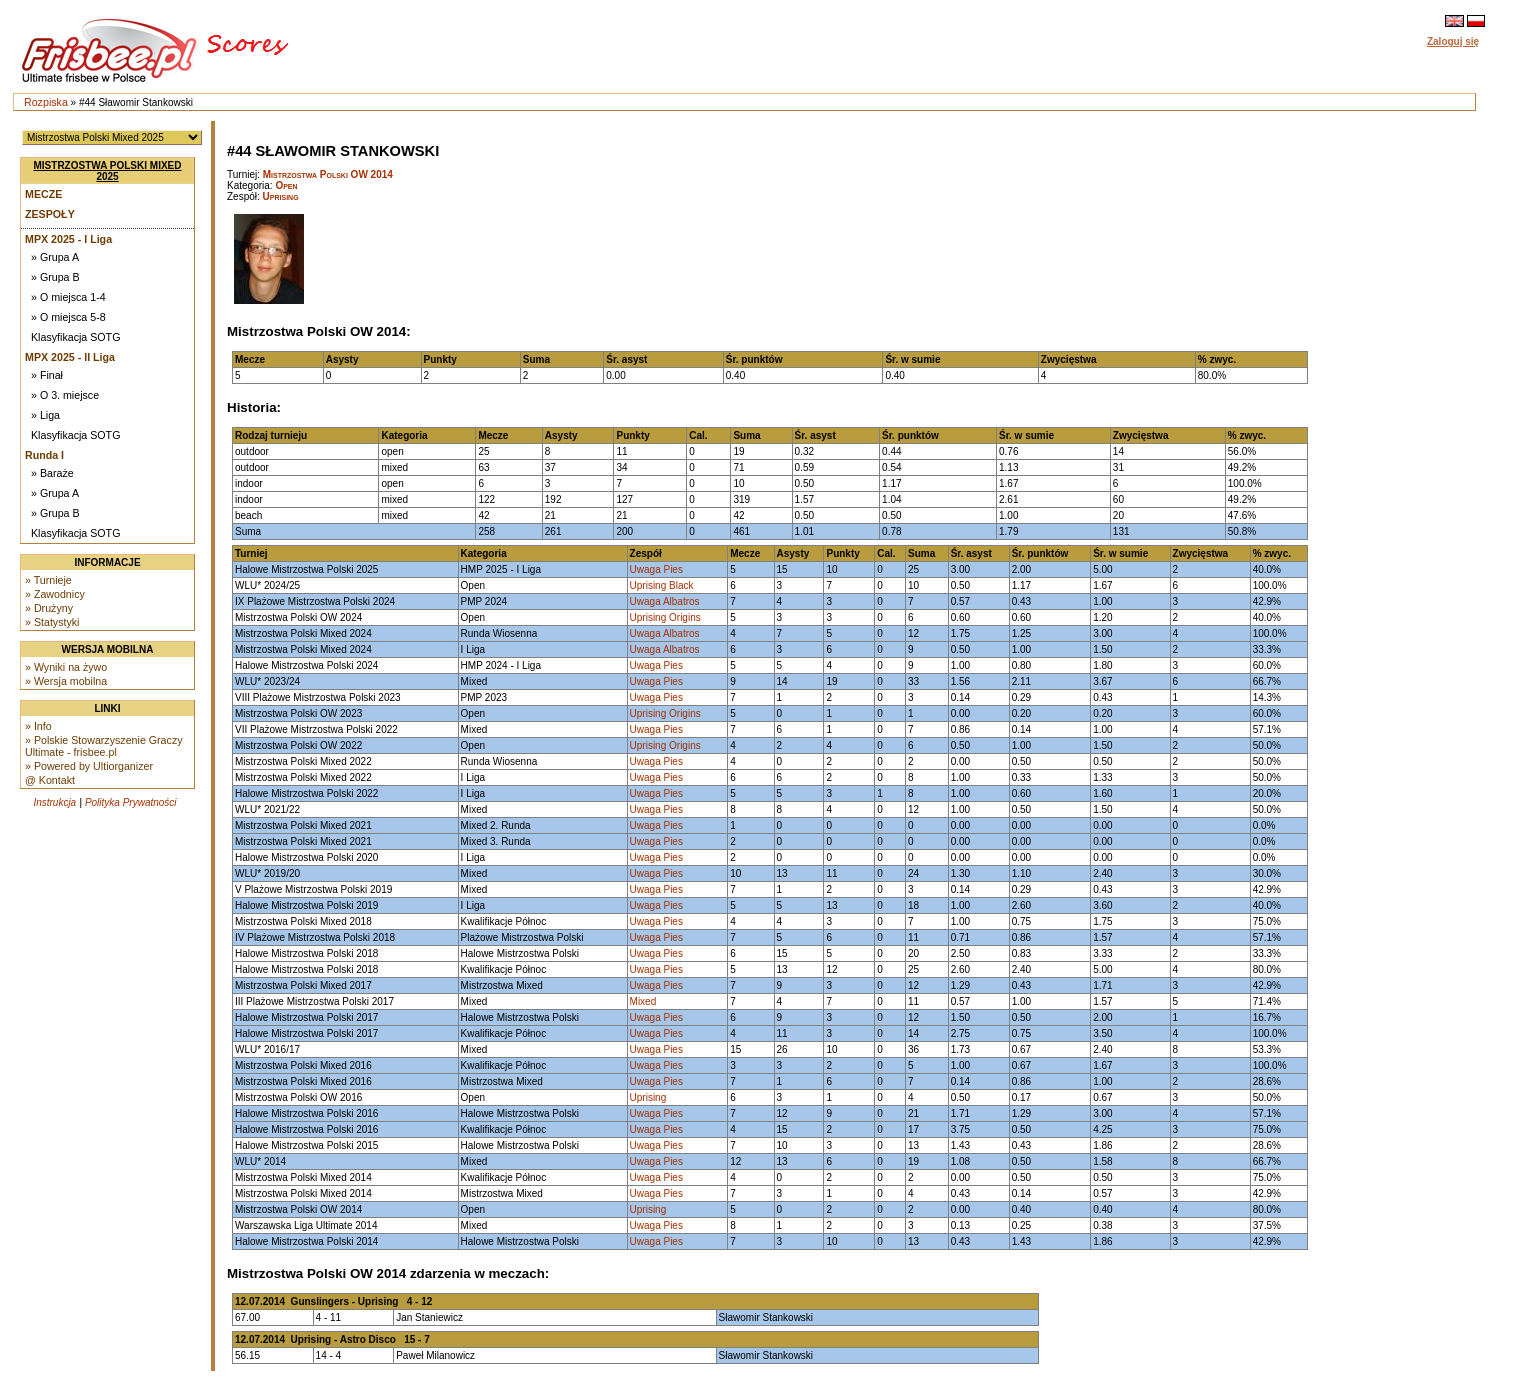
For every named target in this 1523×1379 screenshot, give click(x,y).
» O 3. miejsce (65, 395)
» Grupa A (55, 257)
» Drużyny (49, 608)
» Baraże (52, 473)
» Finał (47, 375)
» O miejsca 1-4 (68, 297)
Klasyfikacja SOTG (75, 337)
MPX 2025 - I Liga (68, 239)
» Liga (45, 415)
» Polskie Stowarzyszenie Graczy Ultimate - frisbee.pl (104, 746)
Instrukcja (54, 802)
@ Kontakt (50, 780)
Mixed (643, 1001)
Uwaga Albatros (665, 601)
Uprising (281, 196)
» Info (38, 726)
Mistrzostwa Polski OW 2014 (328, 174)
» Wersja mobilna (66, 681)
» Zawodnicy (55, 594)
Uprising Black (662, 585)
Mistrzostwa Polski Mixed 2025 (108, 171)
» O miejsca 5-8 (68, 317)
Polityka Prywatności (131, 802)
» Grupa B (55, 277)
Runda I (44, 455)
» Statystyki (52, 622)
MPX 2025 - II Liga (70, 357)
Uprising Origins (665, 617)
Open (286, 185)
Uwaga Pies (656, 569)
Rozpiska (46, 102)
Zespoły (50, 214)
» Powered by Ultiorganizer (89, 766)
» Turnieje (48, 580)
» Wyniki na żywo (66, 667)
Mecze (43, 194)
